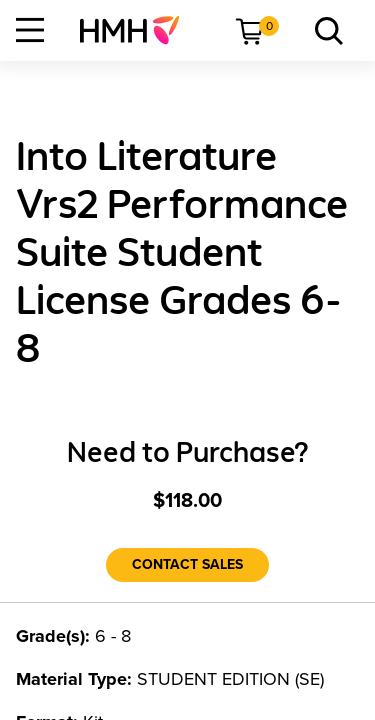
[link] (137, 30)
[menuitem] (137, 30)
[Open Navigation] (30, 30)
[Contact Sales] (187, 565)
